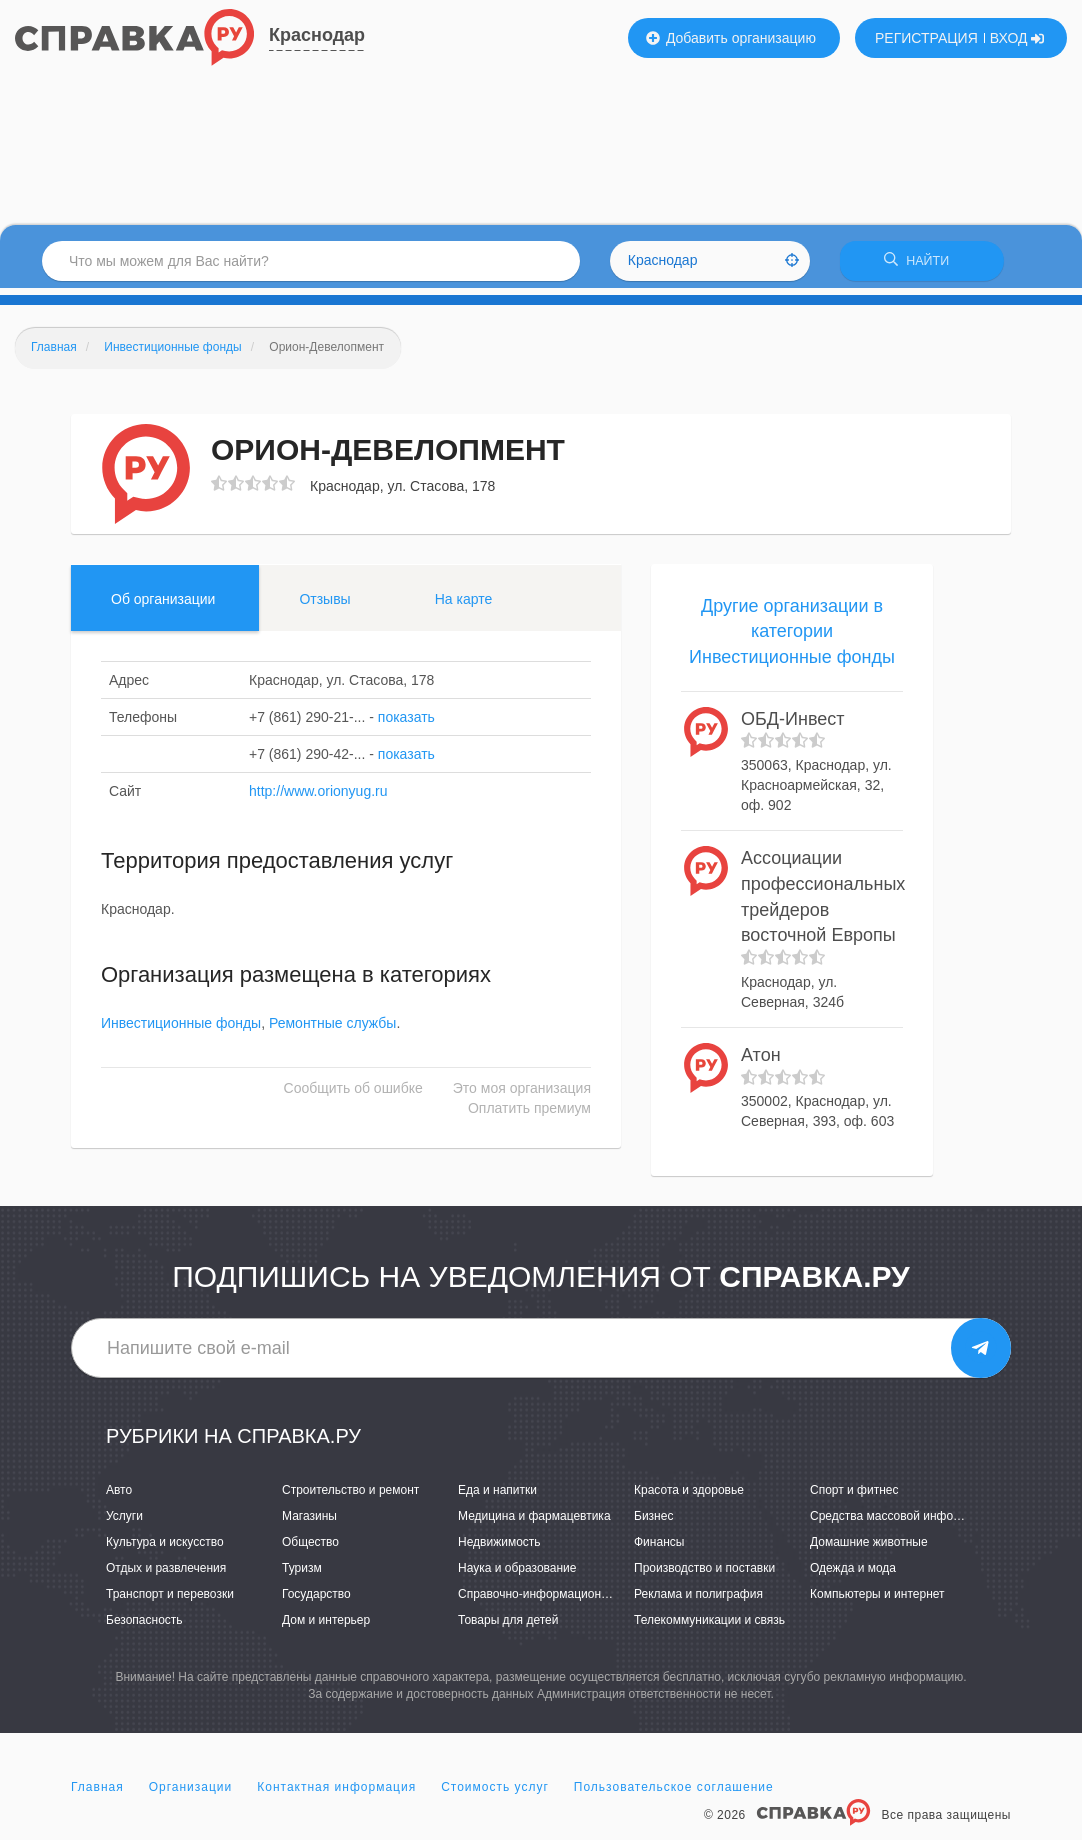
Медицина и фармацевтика (534, 1523)
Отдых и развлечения (166, 1575)
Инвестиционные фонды (181, 1030)
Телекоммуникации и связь (709, 1627)
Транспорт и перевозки (170, 1601)
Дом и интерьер (326, 1627)
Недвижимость (499, 1549)
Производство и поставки (704, 1575)
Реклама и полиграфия (698, 1601)
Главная (97, 1794)
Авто (119, 1496)
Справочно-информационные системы (566, 1601)
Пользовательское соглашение (674, 1794)
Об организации (163, 605)
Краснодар (317, 35)
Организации (191, 1794)
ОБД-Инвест (793, 725)
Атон (761, 1061)
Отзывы (324, 605)
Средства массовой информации (902, 1523)
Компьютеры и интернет (877, 1601)
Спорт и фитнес (854, 1496)
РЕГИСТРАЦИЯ (926, 38)
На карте (464, 605)
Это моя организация (522, 1095)
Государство (316, 1601)
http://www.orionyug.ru (318, 797)
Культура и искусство (165, 1549)
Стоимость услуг (495, 1794)
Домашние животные (869, 1549)
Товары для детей (508, 1627)
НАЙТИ (922, 264)
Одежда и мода (853, 1575)
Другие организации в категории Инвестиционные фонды (792, 637)
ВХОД (1017, 38)
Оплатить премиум (529, 1115)
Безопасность (144, 1627)
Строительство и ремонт (350, 1496)
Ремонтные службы (332, 1030)
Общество (310, 1549)
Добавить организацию (731, 38)
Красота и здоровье (689, 1496)
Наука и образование (517, 1575)
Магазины (309, 1523)
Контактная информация (336, 1794)
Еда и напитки (497, 1496)
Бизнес (653, 1523)
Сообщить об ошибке (353, 1095)
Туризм (302, 1575)
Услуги (124, 1523)
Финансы (659, 1549)
